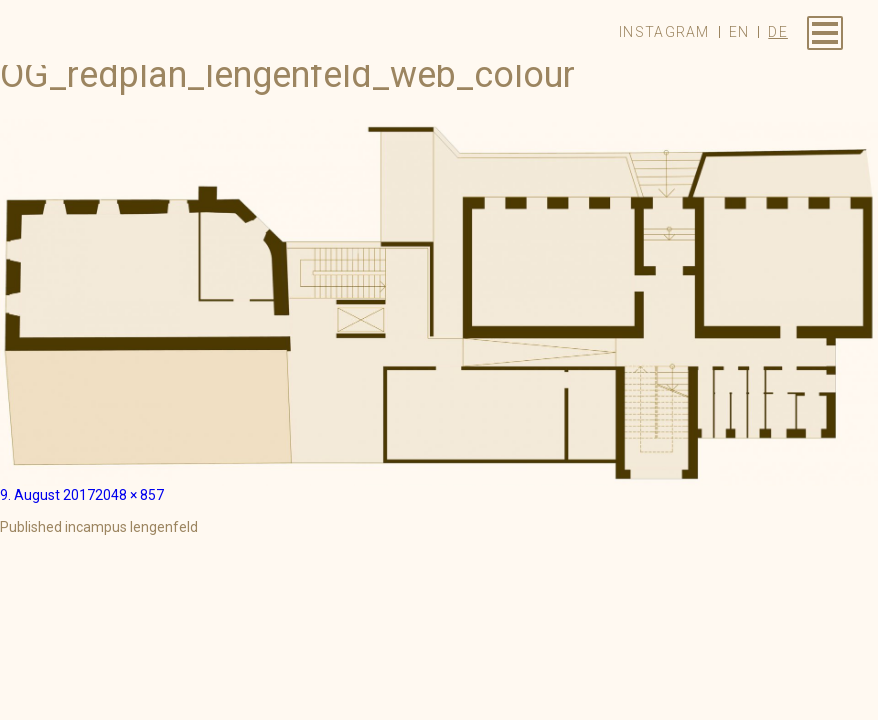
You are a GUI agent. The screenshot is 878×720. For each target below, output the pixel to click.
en (739, 32)
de (778, 32)
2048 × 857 (129, 495)
